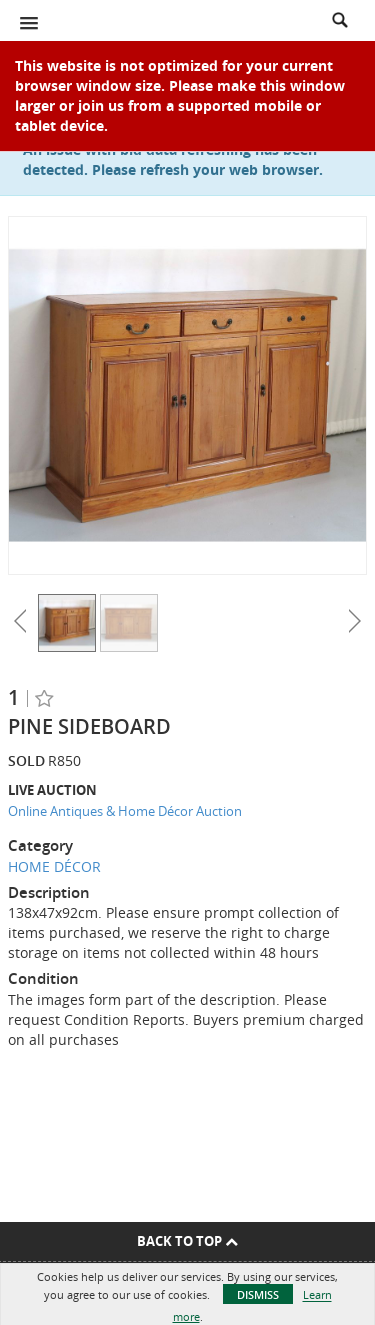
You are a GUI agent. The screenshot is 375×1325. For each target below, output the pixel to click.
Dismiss (258, 1294)
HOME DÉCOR (54, 866)
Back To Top (187, 1241)
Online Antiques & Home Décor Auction (125, 811)
